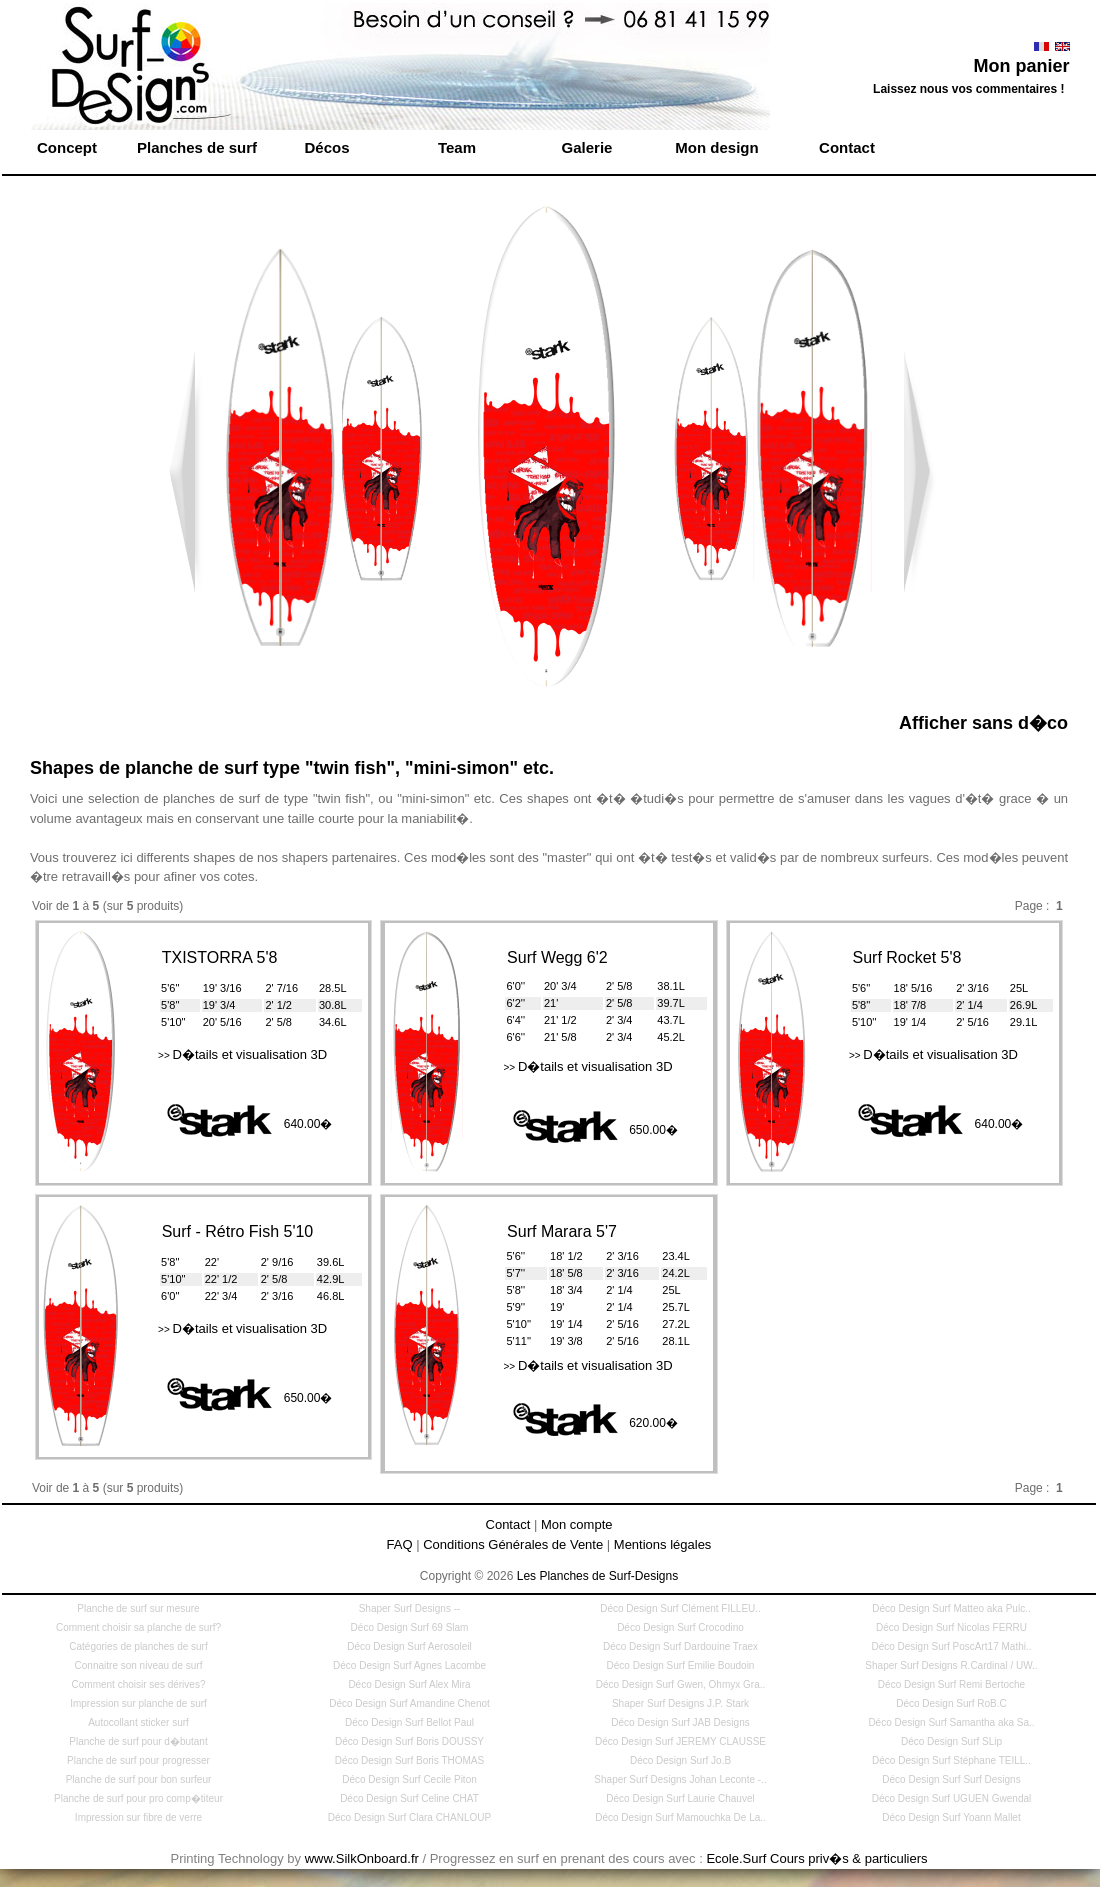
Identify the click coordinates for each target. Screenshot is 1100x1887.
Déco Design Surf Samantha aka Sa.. (951, 1722)
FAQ (400, 1544)
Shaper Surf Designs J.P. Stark (680, 1703)
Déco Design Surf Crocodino (680, 1627)
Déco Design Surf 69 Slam (410, 1627)
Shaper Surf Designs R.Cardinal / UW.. (951, 1665)
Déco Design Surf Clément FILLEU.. (680, 1608)
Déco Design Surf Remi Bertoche (951, 1684)
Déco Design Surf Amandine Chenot (409, 1703)
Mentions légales (663, 1544)
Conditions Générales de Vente (513, 1544)
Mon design (716, 147)
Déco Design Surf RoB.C (951, 1703)
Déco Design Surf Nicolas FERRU (951, 1627)
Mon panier (1021, 66)
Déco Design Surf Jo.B (680, 1760)
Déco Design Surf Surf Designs (951, 1779)
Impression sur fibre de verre (138, 1817)
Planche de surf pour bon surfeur (139, 1779)
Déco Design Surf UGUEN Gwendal (952, 1798)
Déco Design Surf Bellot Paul (409, 1722)
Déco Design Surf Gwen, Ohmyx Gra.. (681, 1684)
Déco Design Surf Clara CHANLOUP (409, 1817)
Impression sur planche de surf (138, 1703)
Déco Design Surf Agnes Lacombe (409, 1665)
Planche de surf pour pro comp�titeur (138, 1798)
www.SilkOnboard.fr (362, 1858)
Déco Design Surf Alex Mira (409, 1684)
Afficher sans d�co (983, 723)
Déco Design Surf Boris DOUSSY (409, 1741)
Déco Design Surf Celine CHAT (409, 1798)
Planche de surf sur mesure (138, 1608)
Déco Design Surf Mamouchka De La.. (680, 1817)
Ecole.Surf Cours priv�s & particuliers (816, 1858)
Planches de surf (197, 147)
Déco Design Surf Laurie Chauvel (680, 1798)
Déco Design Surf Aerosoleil (409, 1646)
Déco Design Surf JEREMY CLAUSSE (680, 1741)
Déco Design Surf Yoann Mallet (951, 1817)
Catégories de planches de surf (138, 1646)
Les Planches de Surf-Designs (597, 1576)
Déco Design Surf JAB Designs (680, 1722)
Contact (847, 147)
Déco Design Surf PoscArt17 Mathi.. (951, 1646)
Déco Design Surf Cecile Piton (409, 1779)
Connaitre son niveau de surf (139, 1665)
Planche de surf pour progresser (138, 1760)
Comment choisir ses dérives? (139, 1684)
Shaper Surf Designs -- (410, 1608)
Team (457, 147)
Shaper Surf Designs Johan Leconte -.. (680, 1779)
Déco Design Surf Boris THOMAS (409, 1760)
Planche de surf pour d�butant (138, 1741)
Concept (67, 147)
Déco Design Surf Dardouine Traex (680, 1646)
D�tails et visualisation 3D (242, 1054)
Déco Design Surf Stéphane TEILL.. (951, 1760)
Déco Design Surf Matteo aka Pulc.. (951, 1608)
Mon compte (577, 1524)
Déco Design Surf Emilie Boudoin (681, 1665)
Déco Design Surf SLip (951, 1741)
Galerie (587, 147)
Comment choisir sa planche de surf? (138, 1627)
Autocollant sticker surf (138, 1722)
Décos (326, 147)
